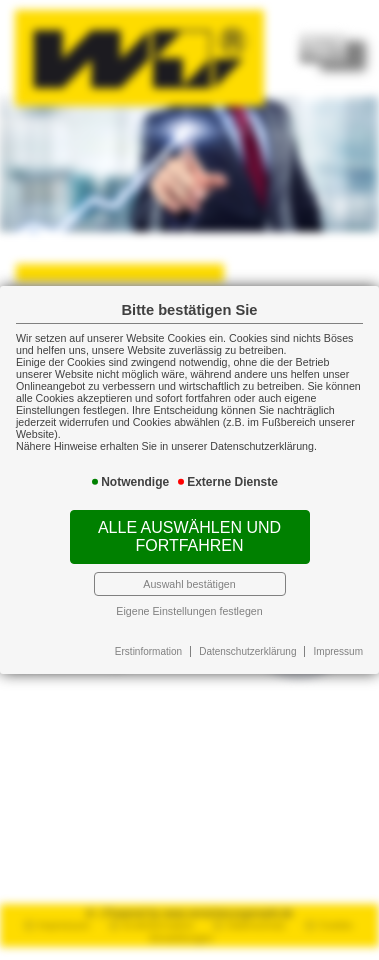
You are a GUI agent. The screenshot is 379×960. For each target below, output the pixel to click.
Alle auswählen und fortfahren (189, 536)
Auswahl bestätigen (189, 584)
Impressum (338, 651)
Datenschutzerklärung (247, 651)
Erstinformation (148, 651)
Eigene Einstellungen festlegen (189, 611)
